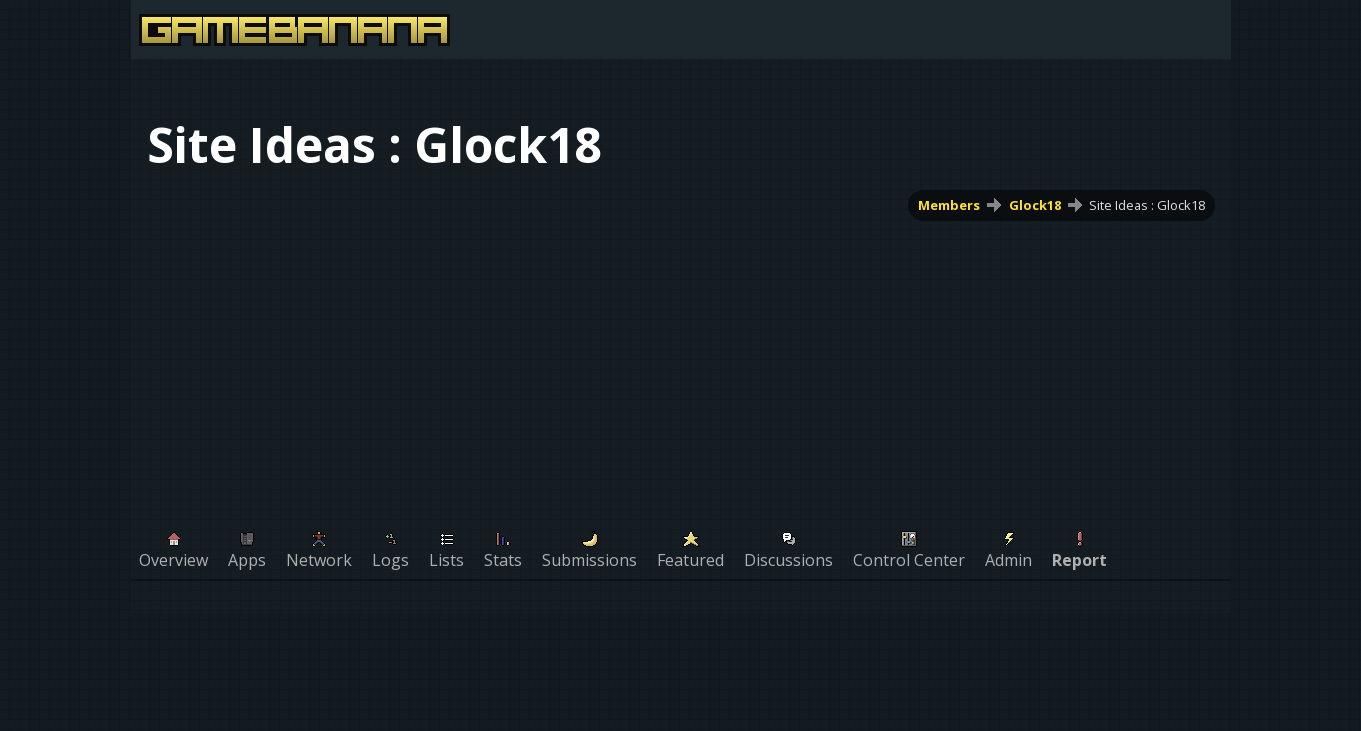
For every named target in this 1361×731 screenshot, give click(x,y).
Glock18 (1034, 205)
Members (948, 205)
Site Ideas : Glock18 (1147, 205)
